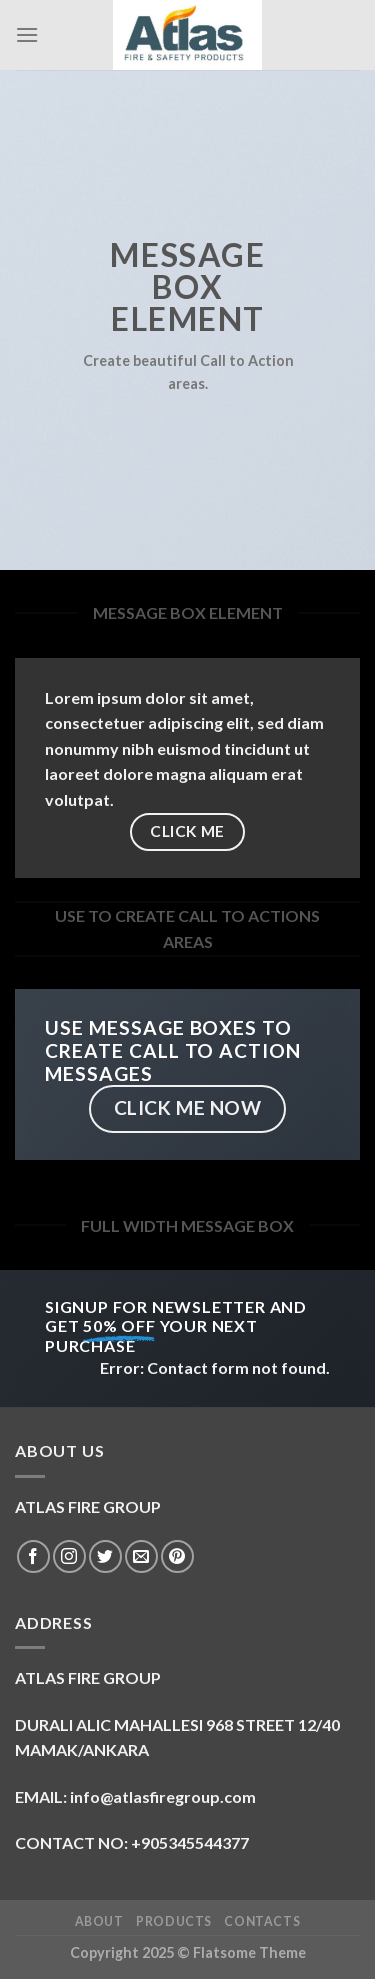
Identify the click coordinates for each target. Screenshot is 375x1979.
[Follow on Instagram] (69, 1556)
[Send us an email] (141, 1556)
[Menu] (27, 34)
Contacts (262, 1921)
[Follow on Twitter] (105, 1556)
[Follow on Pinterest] (177, 1556)
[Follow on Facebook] (33, 1556)
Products (174, 1921)
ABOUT (99, 1921)
